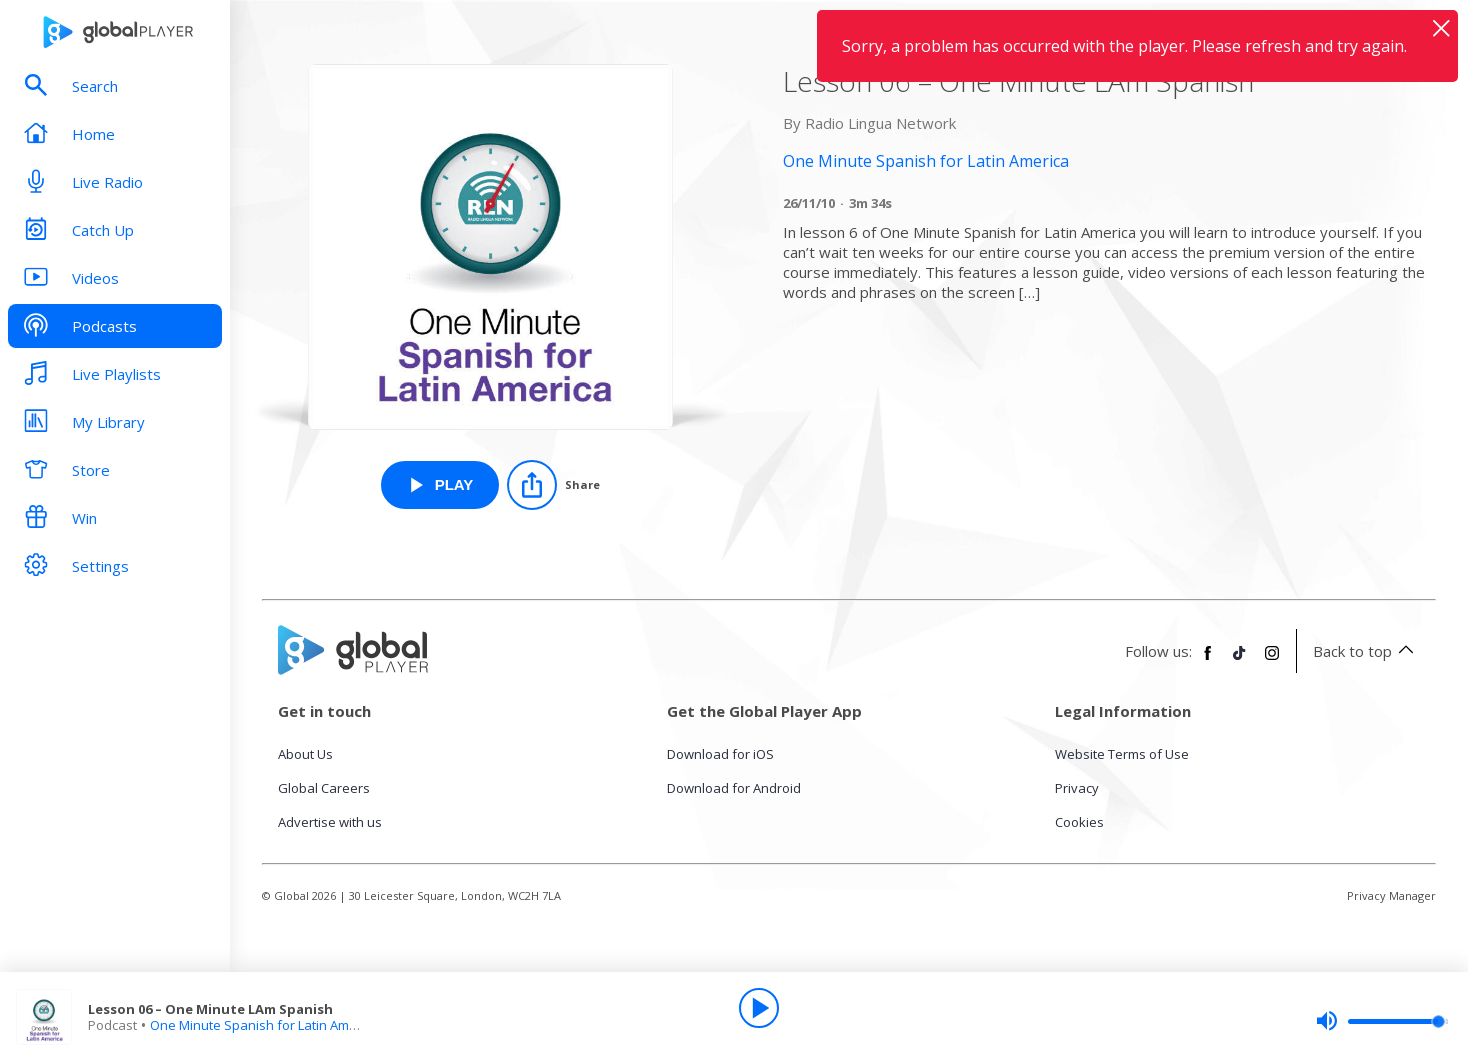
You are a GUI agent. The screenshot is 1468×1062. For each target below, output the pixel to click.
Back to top (1366, 651)
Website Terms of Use (1122, 754)
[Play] (759, 1008)
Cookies (1079, 822)
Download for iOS (720, 754)
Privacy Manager (1391, 895)
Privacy (1077, 788)
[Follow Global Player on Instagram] (1272, 661)
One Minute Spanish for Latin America (264, 1025)
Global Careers (324, 788)
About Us (305, 754)
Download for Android (734, 788)
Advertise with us (330, 822)
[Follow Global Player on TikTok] (1240, 661)
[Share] (553, 485)
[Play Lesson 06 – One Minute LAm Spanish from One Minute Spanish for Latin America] (440, 485)
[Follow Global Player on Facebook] (1208, 661)
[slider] (1382, 1021)
